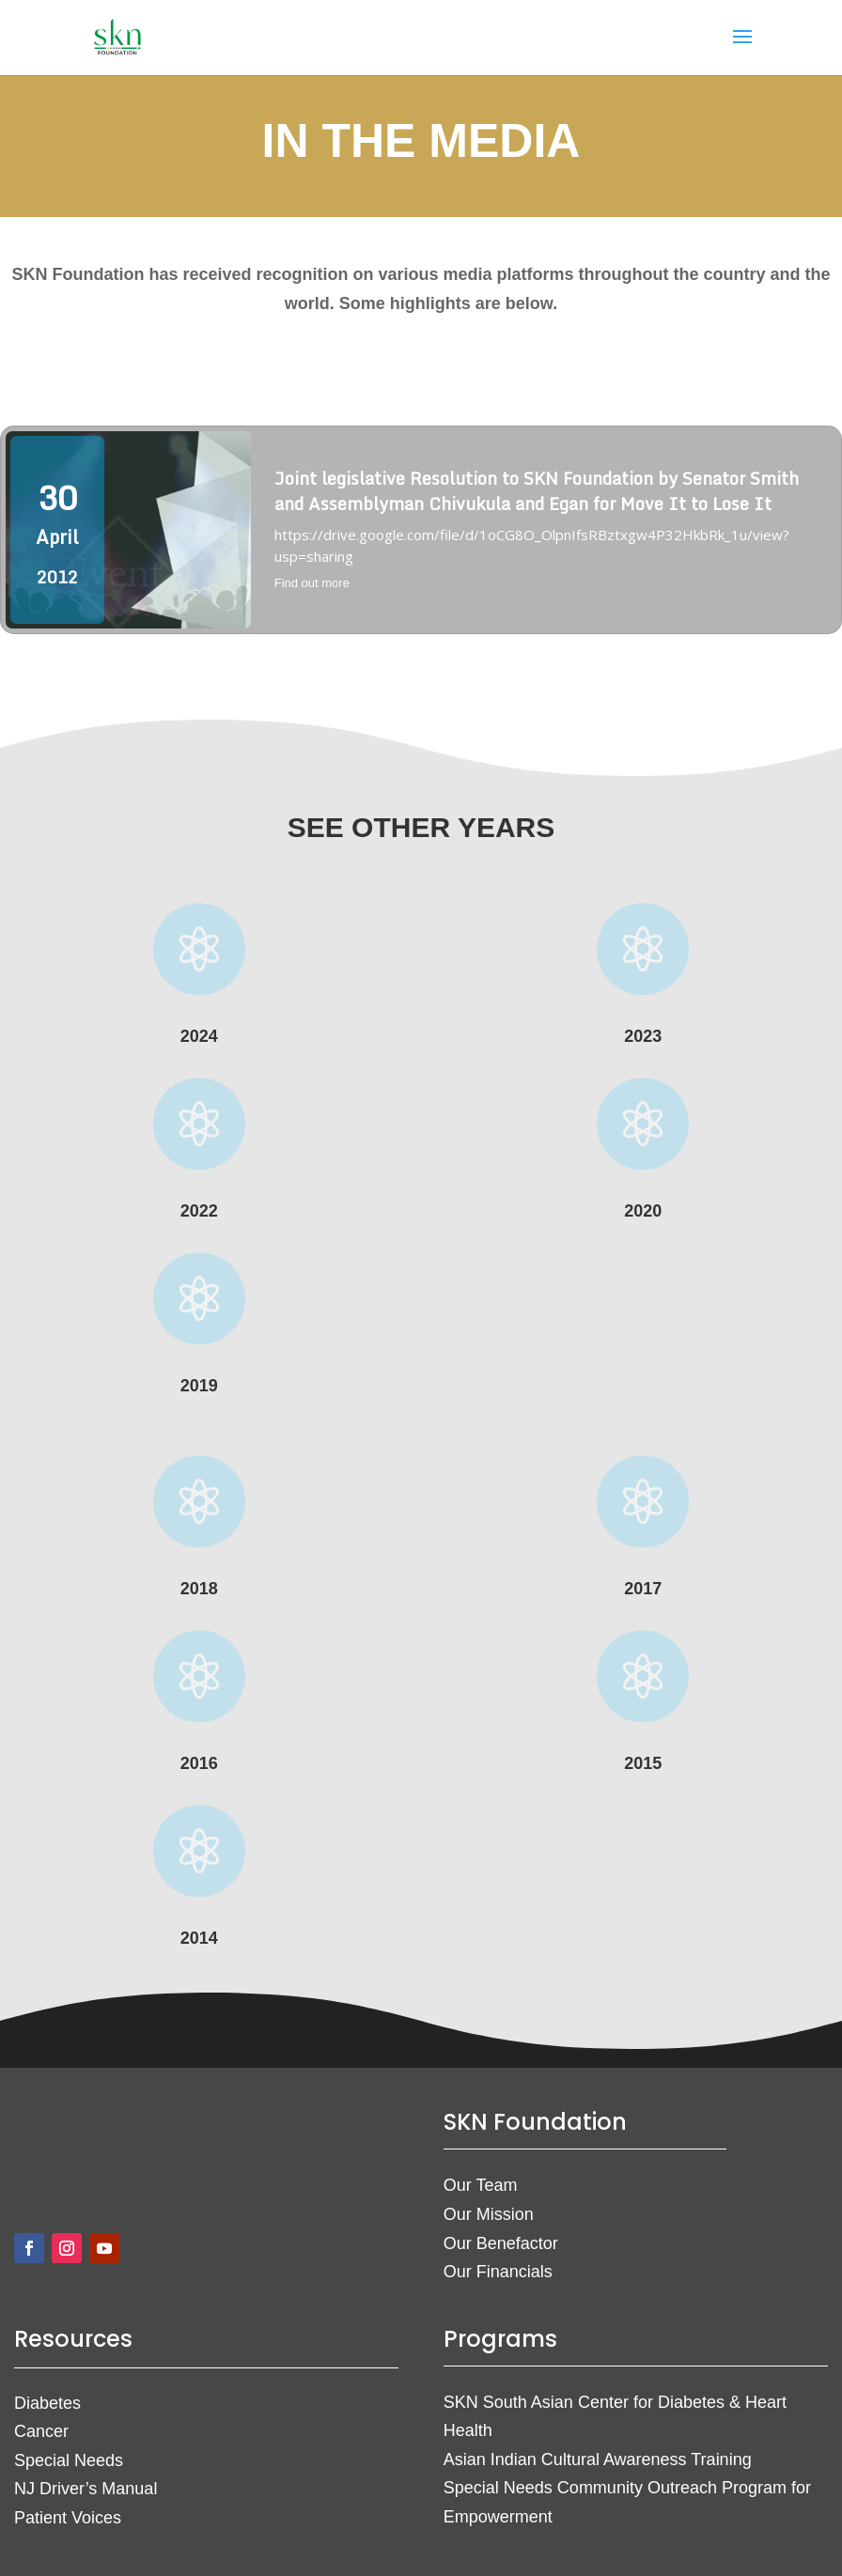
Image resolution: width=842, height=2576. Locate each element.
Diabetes (47, 2403)
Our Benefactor (501, 2243)
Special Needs (68, 2460)
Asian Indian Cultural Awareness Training (598, 2459)
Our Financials (498, 2271)
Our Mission (489, 2214)
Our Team (481, 2185)
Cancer (41, 2431)
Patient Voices (67, 2517)
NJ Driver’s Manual (85, 2488)
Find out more (312, 583)
